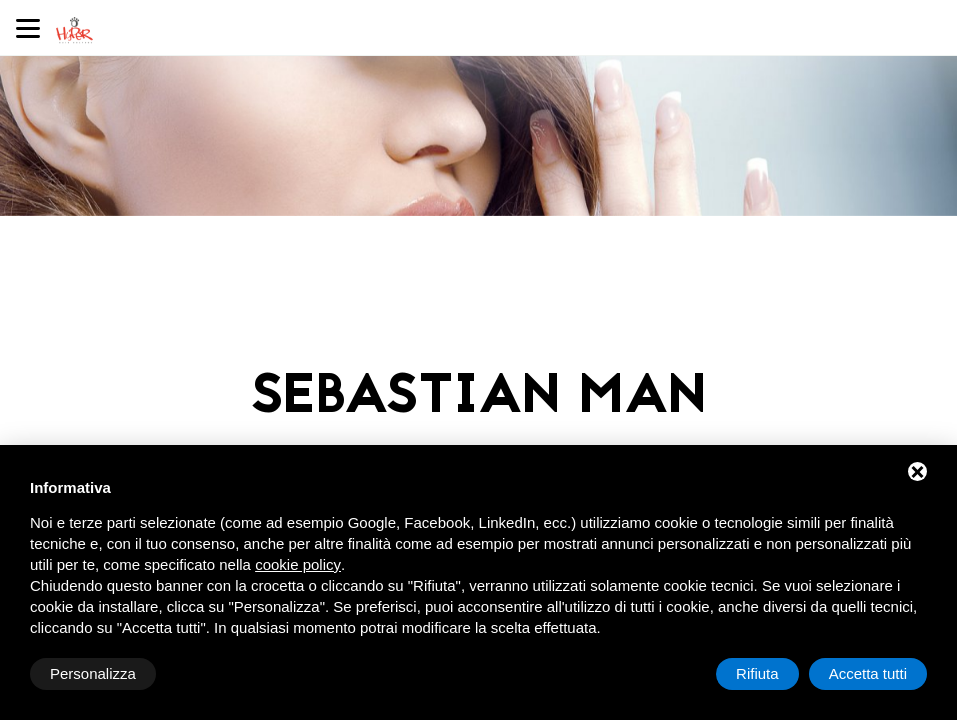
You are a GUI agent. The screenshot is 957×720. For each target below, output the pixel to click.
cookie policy (298, 564)
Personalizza (93, 673)
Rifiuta (757, 673)
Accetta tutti (868, 673)
